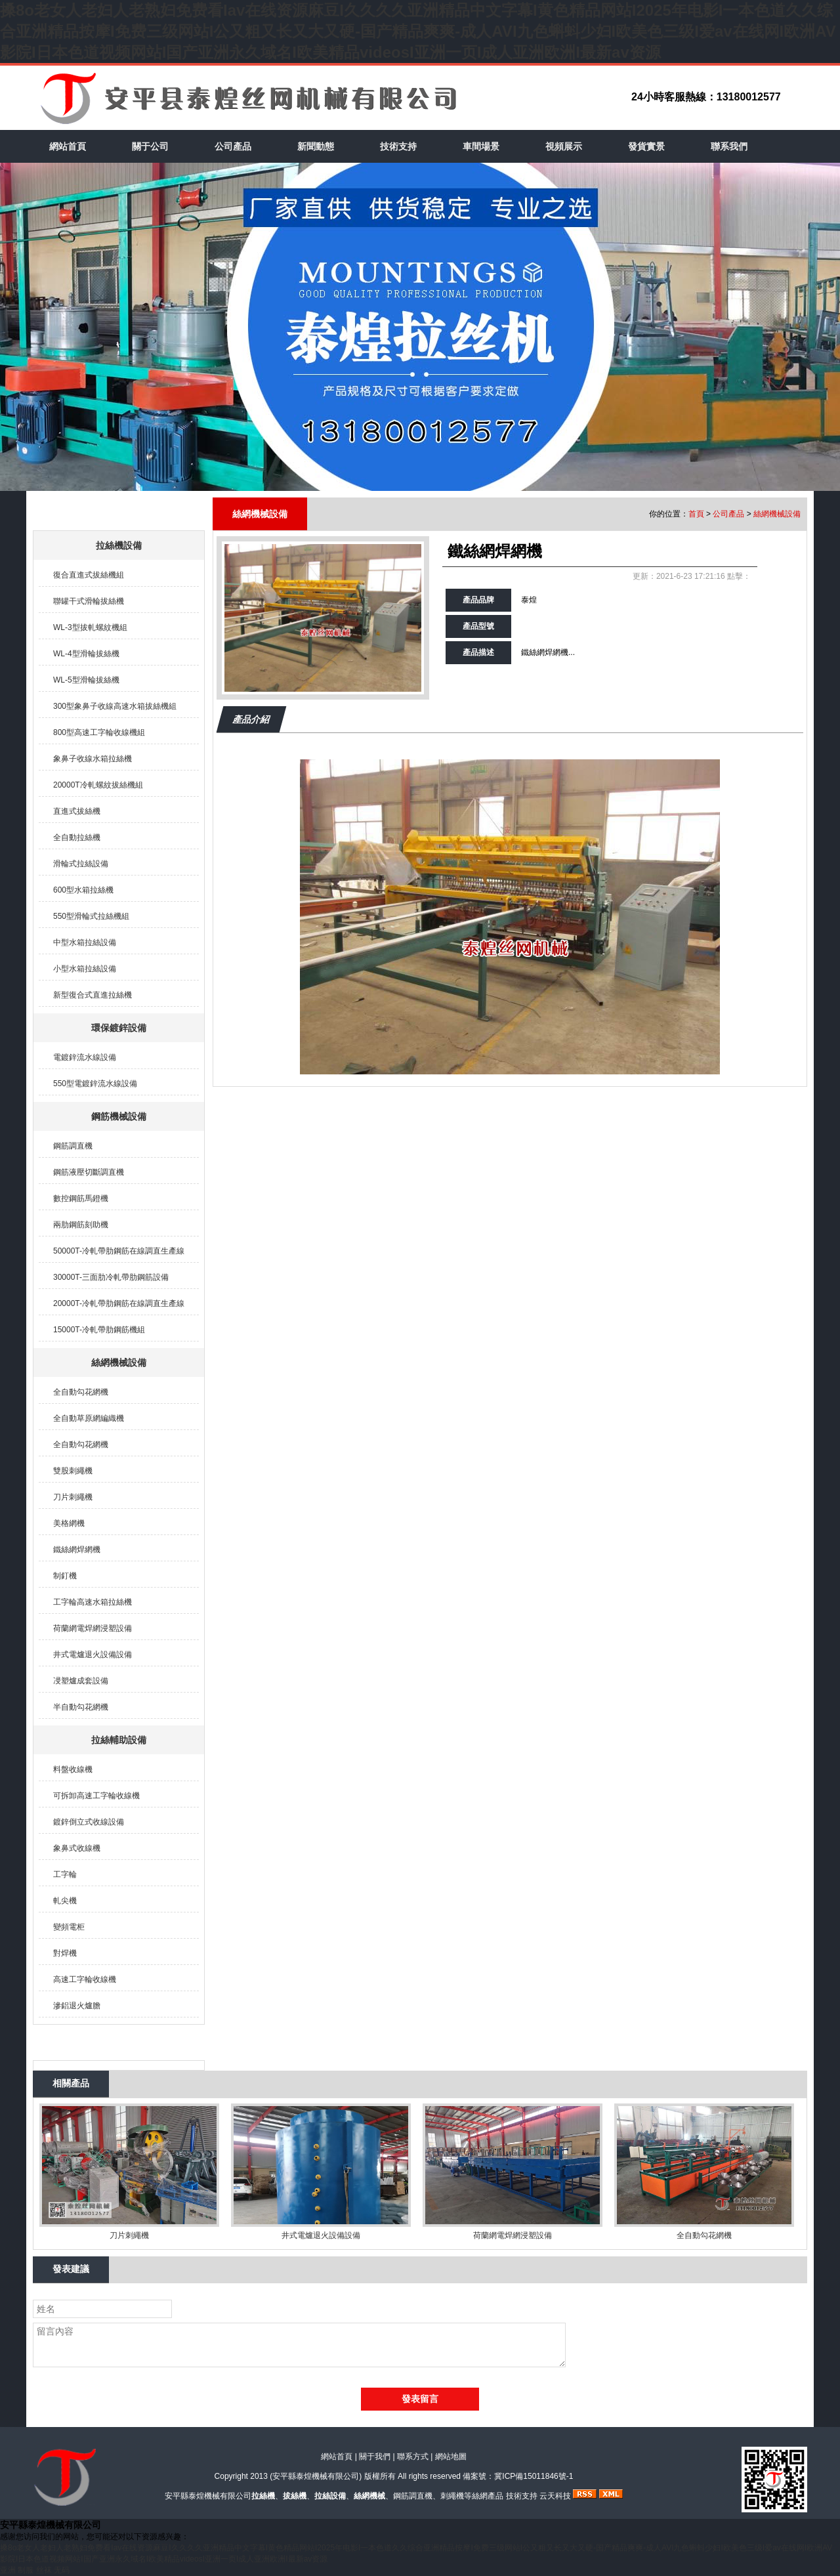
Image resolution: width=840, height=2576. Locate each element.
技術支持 (398, 146)
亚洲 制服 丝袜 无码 (35, 2570)
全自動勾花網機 (80, 1392)
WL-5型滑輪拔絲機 (86, 680)
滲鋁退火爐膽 (76, 2005)
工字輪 (65, 1874)
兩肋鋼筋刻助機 (80, 1224)
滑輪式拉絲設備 (80, 863)
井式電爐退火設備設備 (92, 1654)
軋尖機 (65, 1900)
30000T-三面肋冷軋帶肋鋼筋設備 (111, 1277)
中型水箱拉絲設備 (84, 942)
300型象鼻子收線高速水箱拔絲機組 (115, 706)
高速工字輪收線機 (84, 1979)
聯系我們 (729, 146)
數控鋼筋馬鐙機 (80, 1198)
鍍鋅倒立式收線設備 (88, 1821)
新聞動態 (315, 146)
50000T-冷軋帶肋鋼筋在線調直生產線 (118, 1251)
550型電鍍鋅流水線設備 (95, 1083)
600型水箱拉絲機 (83, 890)
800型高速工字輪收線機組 (99, 732)
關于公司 (150, 146)
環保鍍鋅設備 (118, 1028)
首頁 (696, 513)
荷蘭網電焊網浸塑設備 (92, 1628)
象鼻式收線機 (76, 1848)
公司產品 (233, 146)
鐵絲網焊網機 (76, 1549)
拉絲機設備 (119, 545)
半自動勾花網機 (80, 1707)
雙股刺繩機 (73, 1470)
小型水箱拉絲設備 (84, 968)
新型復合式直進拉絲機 (92, 995)
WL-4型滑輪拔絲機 (86, 653)
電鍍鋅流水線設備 (84, 1057)
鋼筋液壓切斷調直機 (88, 1172)
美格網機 (69, 1523)
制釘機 (65, 1575)
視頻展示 (563, 146)
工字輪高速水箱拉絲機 (92, 1602)
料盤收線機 (73, 1769)
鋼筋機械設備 (118, 1116)
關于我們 (374, 2456)
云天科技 (555, 2496)
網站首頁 (67, 146)
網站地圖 (451, 2456)
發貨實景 (646, 146)
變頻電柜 (69, 1927)
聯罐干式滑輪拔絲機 (88, 601)
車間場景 (481, 146)
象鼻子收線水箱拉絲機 (92, 758)
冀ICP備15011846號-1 (533, 2476)
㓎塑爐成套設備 (80, 1680)
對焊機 (65, 1953)
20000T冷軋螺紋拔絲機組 (98, 785)
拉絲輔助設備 (118, 1740)
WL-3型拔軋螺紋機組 (90, 627)
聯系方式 (413, 2456)
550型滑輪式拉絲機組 (91, 916)
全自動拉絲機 (76, 837)
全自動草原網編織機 (88, 1418)
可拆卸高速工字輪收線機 (96, 1795)
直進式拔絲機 (76, 811)
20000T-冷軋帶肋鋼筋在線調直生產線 (118, 1303)
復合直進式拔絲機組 (88, 575)
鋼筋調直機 (73, 1146)
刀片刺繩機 (73, 1497)
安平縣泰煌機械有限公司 (315, 2476)
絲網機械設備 (118, 1362)
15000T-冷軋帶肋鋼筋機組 (99, 1329)
